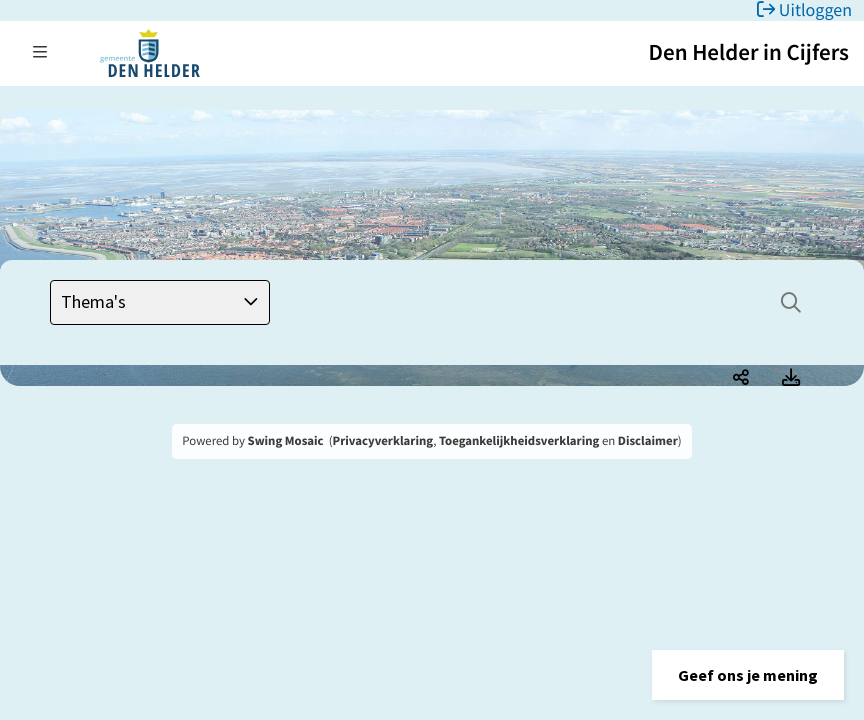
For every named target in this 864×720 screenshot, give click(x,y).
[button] (748, 675)
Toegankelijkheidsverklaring (519, 441)
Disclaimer (648, 441)
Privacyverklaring (383, 441)
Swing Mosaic (286, 441)
